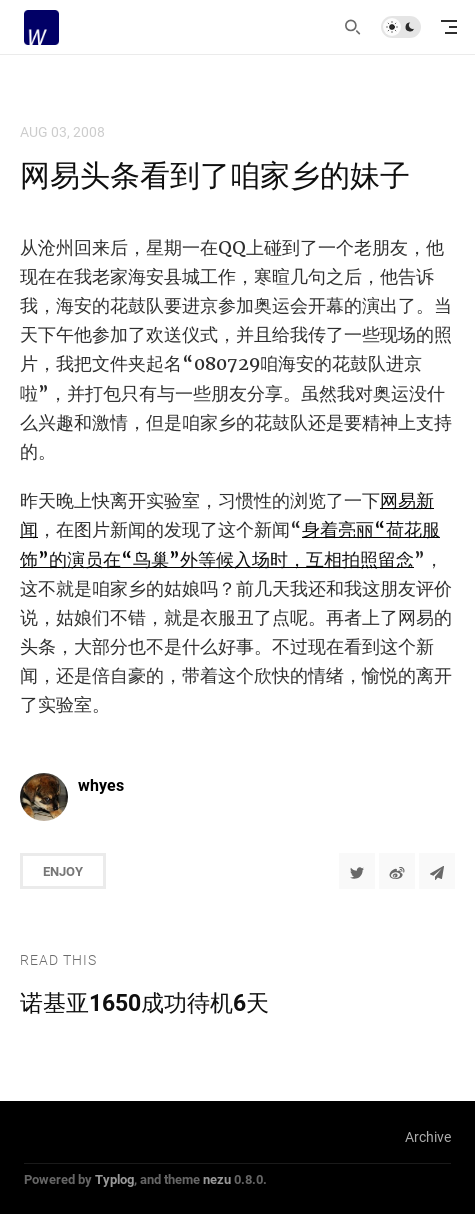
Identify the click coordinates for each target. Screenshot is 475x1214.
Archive (428, 1136)
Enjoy (63, 871)
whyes (101, 784)
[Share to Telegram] (437, 871)
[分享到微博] (397, 871)
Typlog (114, 1179)
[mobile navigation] (449, 27)
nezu (217, 1179)
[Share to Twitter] (357, 871)
